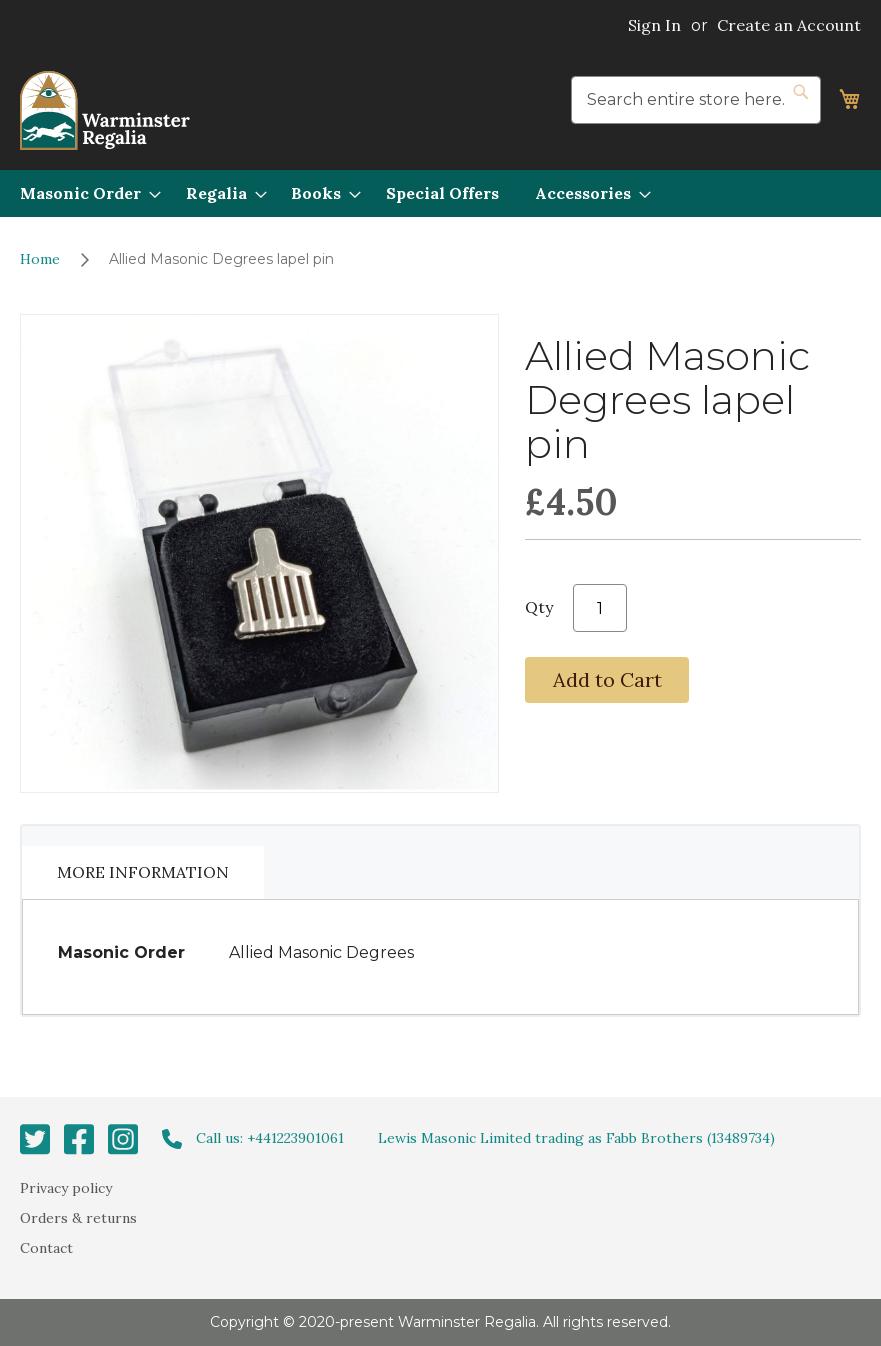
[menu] (440, 193)
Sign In (654, 25)
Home (40, 259)
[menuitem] (84, 193)
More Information (143, 872)
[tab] (143, 872)
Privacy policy (66, 1187)
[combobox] (696, 100)
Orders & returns (78, 1218)
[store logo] (105, 110)
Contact (46, 1248)
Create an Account (789, 25)
